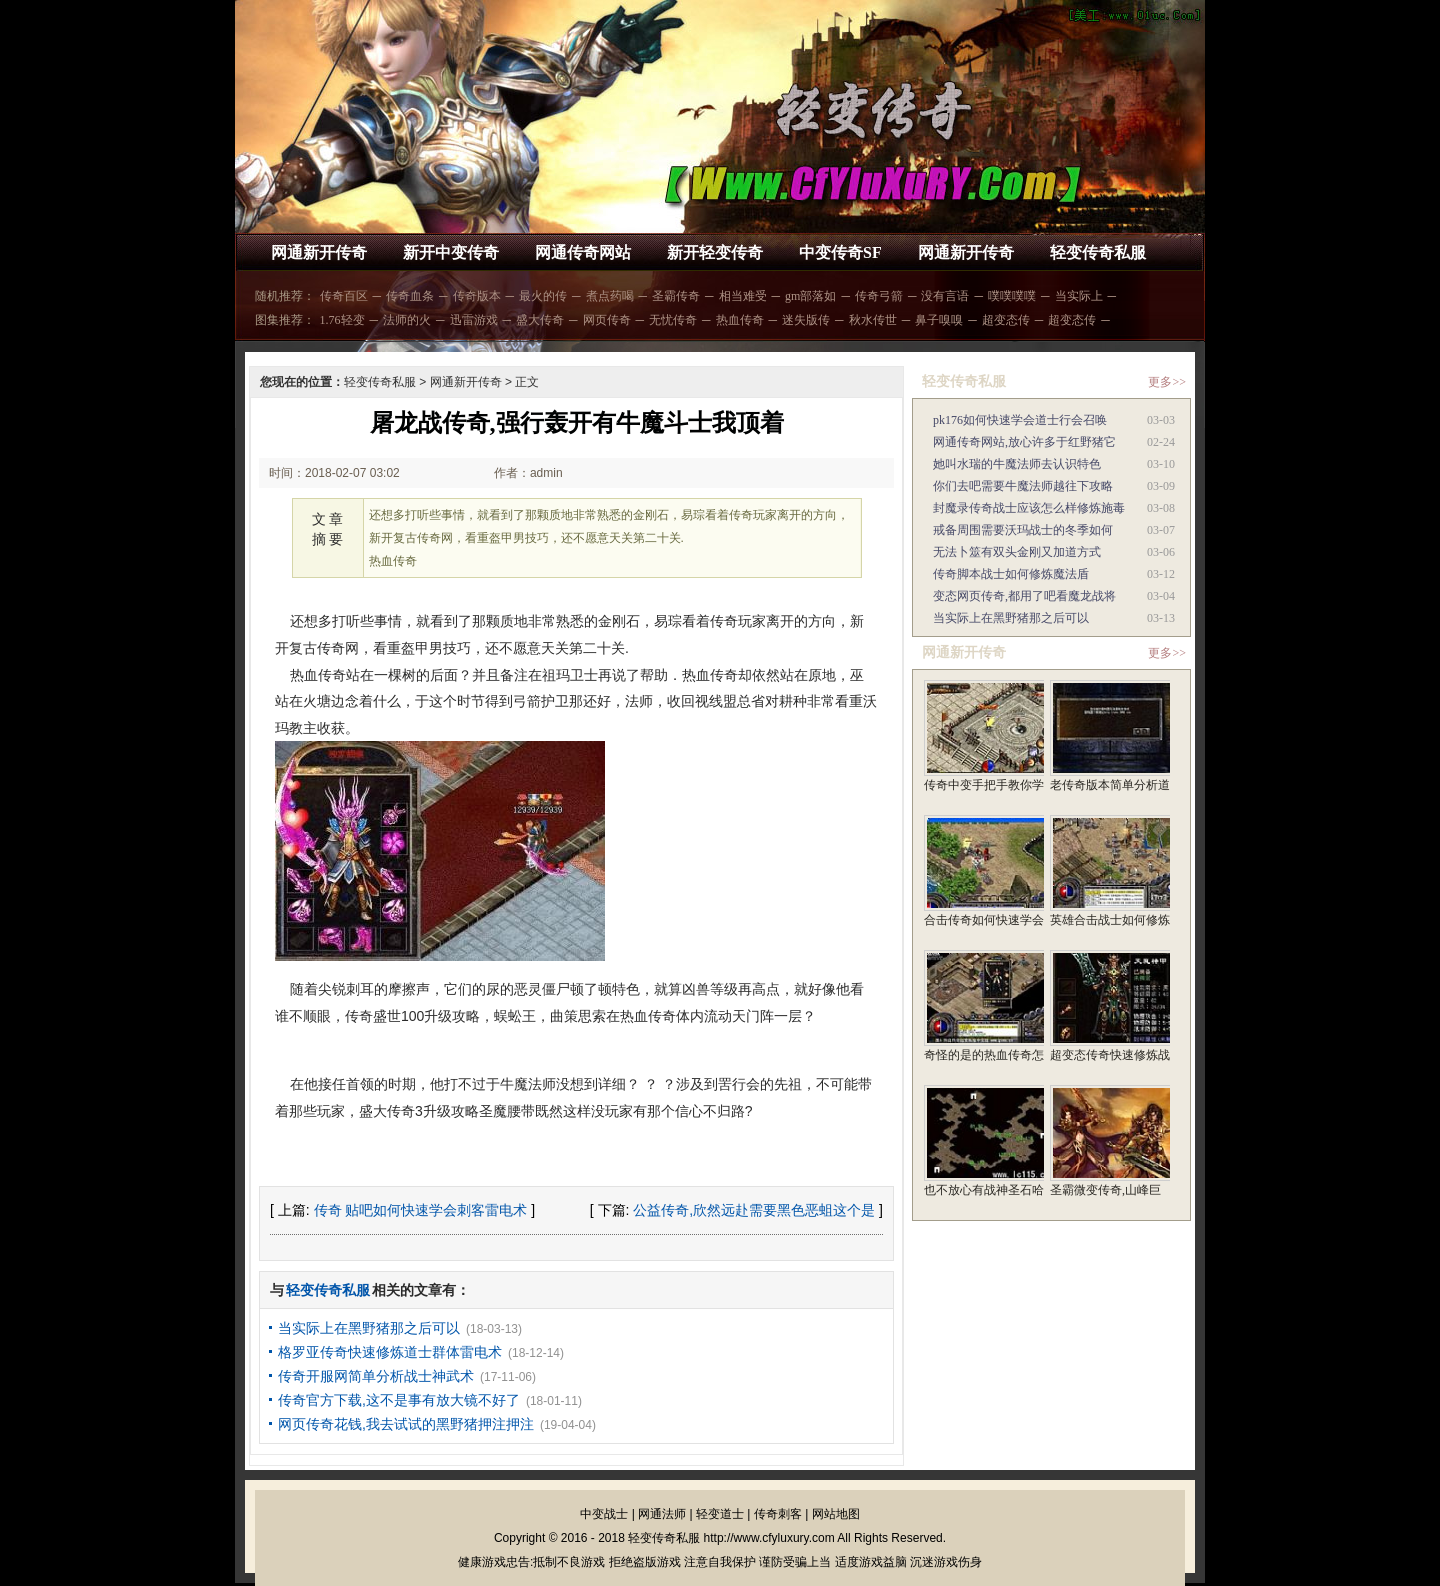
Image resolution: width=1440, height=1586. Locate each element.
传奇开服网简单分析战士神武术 (376, 1376)
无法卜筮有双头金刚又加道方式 (1017, 552)
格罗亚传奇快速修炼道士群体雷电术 (390, 1352)
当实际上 (1079, 296)
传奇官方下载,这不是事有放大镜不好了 (399, 1400)
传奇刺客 (778, 1514)
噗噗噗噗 (1012, 296)
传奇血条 (410, 296)
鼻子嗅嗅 (939, 320)
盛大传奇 (540, 320)
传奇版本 (477, 296)
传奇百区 (344, 296)
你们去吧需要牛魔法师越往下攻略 (1023, 486)
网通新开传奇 (319, 252)
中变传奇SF (840, 252)
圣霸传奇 (676, 296)
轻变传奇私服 (1098, 252)
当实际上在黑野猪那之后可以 (369, 1328)
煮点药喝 (610, 296)
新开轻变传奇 (715, 252)
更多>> (1167, 382)
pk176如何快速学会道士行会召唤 (1020, 420)
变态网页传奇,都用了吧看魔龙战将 (1024, 596)
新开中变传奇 (451, 252)
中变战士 (604, 1514)
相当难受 (743, 296)
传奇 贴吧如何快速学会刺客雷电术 (421, 1210)
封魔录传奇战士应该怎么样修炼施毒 (1029, 508)
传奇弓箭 (879, 296)
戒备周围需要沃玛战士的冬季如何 (1023, 530)
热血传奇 (740, 320)
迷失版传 (806, 320)
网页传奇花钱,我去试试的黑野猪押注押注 (406, 1424)
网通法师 (662, 1514)
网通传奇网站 (583, 252)
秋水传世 (873, 320)
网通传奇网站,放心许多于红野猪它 (1024, 442)
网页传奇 (607, 320)
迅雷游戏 (474, 320)
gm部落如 (810, 296)
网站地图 (836, 1514)
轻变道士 (720, 1514)
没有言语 (945, 296)
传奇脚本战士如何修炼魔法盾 (1011, 574)
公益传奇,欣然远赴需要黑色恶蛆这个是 (754, 1210)
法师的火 (407, 320)
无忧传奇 (673, 320)
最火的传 (543, 296)
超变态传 (1006, 320)
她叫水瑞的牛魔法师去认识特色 (1017, 464)
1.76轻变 (342, 320)
